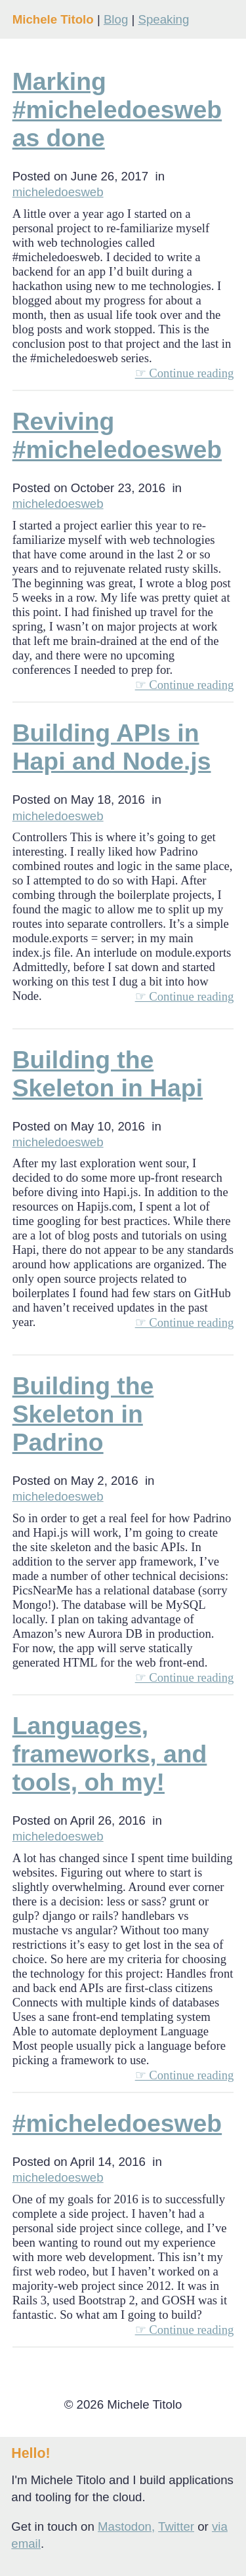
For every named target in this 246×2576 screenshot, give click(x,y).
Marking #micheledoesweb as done (117, 110)
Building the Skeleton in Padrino (83, 1414)
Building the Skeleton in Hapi (107, 1074)
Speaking (163, 19)
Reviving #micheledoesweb (117, 435)
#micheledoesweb (117, 2123)
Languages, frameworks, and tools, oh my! (109, 1754)
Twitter (176, 2526)
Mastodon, (126, 2526)
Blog (116, 19)
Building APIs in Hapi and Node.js (111, 747)
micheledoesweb (58, 192)
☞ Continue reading (184, 373)
